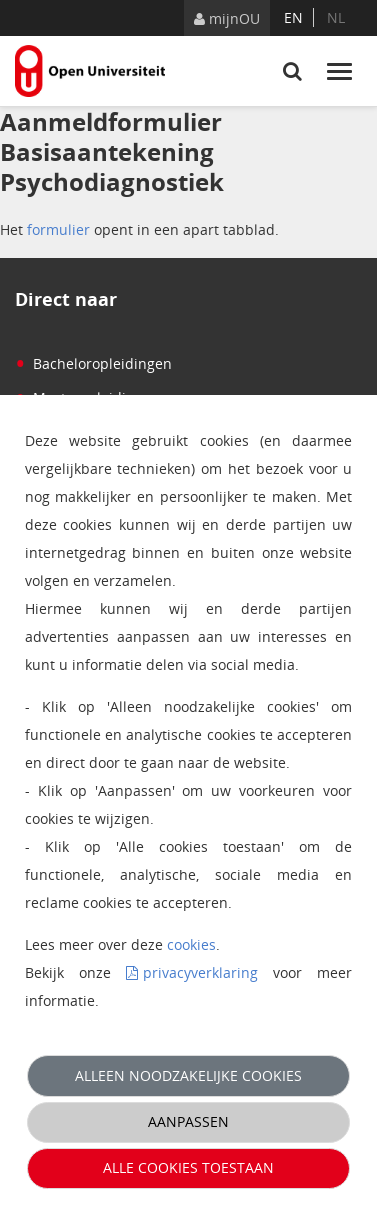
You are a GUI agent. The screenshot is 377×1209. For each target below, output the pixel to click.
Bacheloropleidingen (93, 363)
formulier (58, 229)
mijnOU (227, 18)
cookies (191, 944)
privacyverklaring (200, 972)
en (293, 17)
